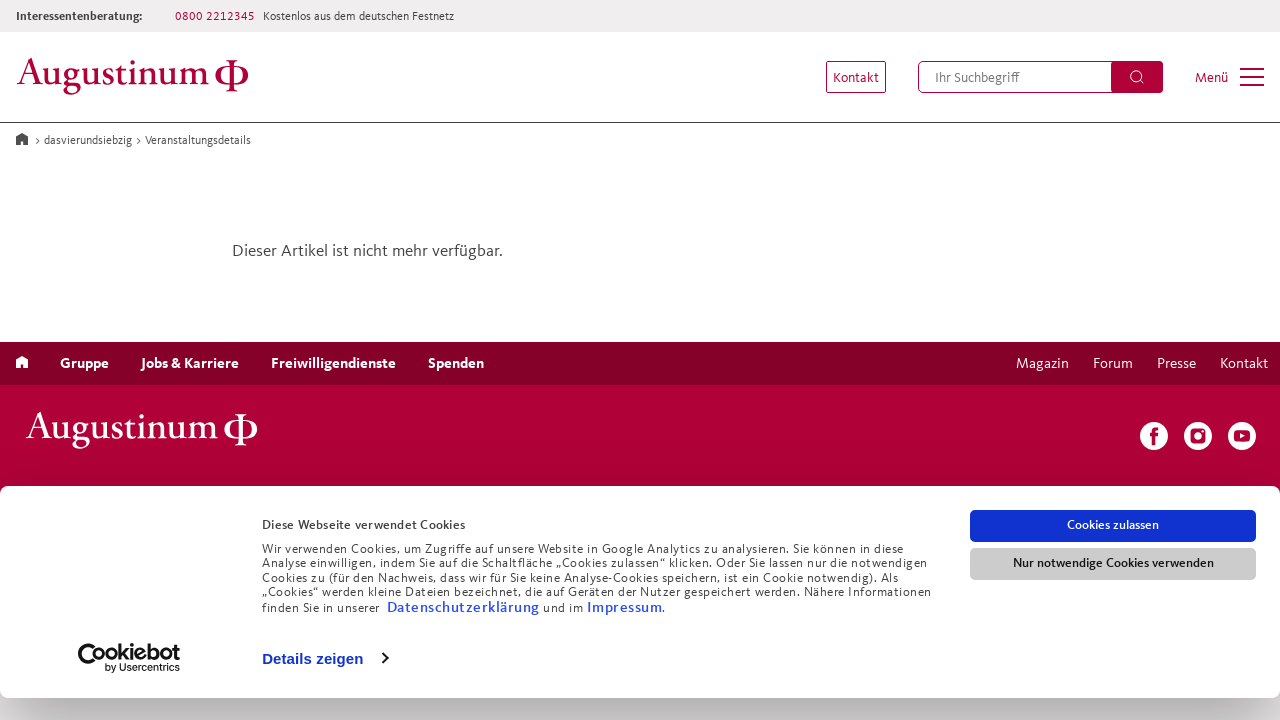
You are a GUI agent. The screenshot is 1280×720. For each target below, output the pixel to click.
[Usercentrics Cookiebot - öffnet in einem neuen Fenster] (129, 681)
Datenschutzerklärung (465, 628)
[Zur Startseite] (138, 76)
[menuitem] (846, 77)
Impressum (625, 628)
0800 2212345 (215, 15)
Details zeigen (312, 680)
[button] (846, 77)
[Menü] (1229, 77)
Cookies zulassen (1113, 548)
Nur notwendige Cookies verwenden (1113, 586)
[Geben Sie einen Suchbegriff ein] (1040, 77)
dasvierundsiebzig (88, 139)
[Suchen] (1137, 77)
